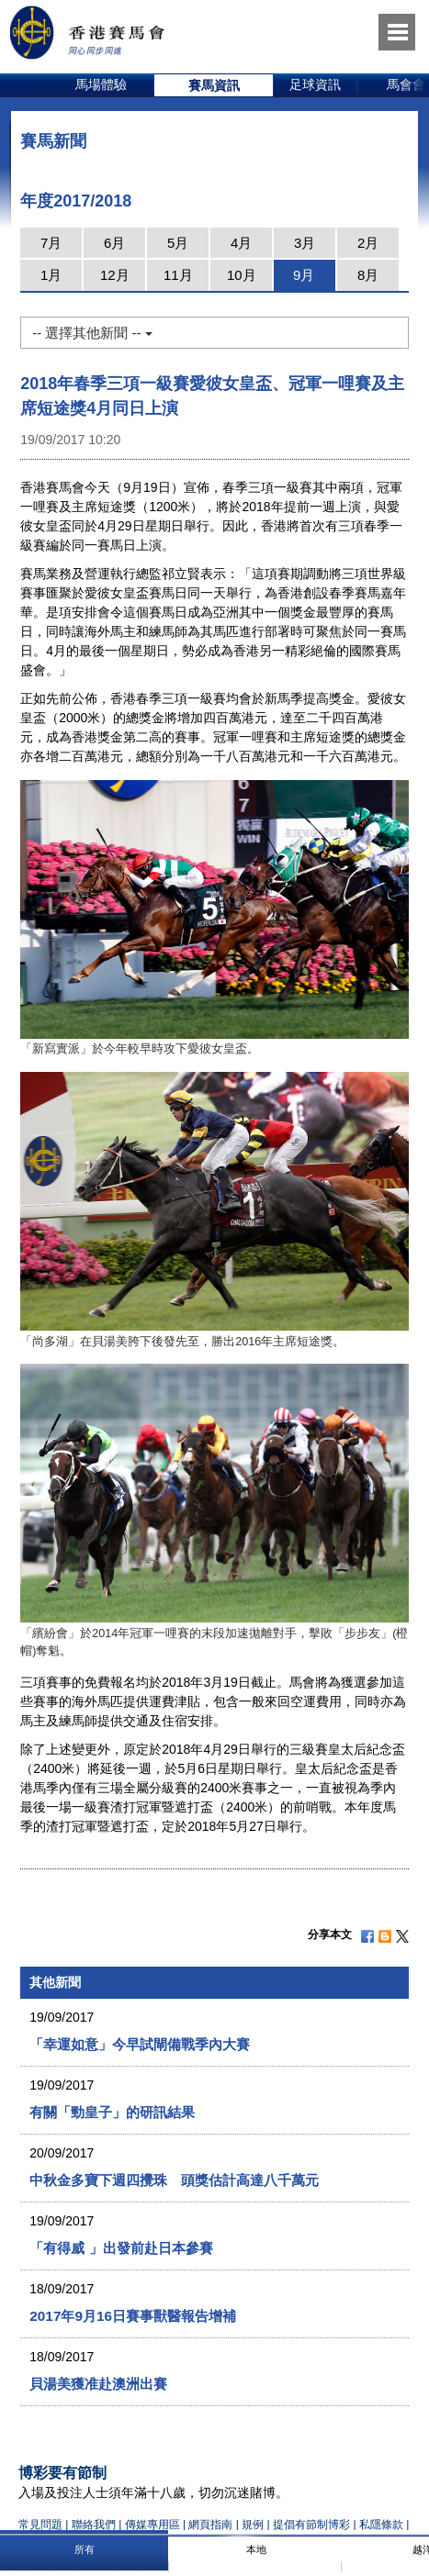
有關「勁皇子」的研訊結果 (112, 2112)
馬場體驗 (101, 84)
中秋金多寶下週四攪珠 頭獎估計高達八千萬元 (174, 2180)
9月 (303, 275)
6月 (114, 243)
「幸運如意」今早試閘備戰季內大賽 (139, 2044)
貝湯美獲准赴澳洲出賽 (98, 2384)
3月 (304, 243)
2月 (367, 243)
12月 (115, 275)
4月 (241, 243)
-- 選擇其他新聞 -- (92, 332)
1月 (51, 275)
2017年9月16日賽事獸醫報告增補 (132, 2316)
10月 (241, 275)
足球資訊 (315, 84)
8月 (367, 275)
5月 (177, 243)
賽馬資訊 (214, 85)
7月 (51, 243)
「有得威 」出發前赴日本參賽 (120, 2248)
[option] (101, 85)
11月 (178, 275)
